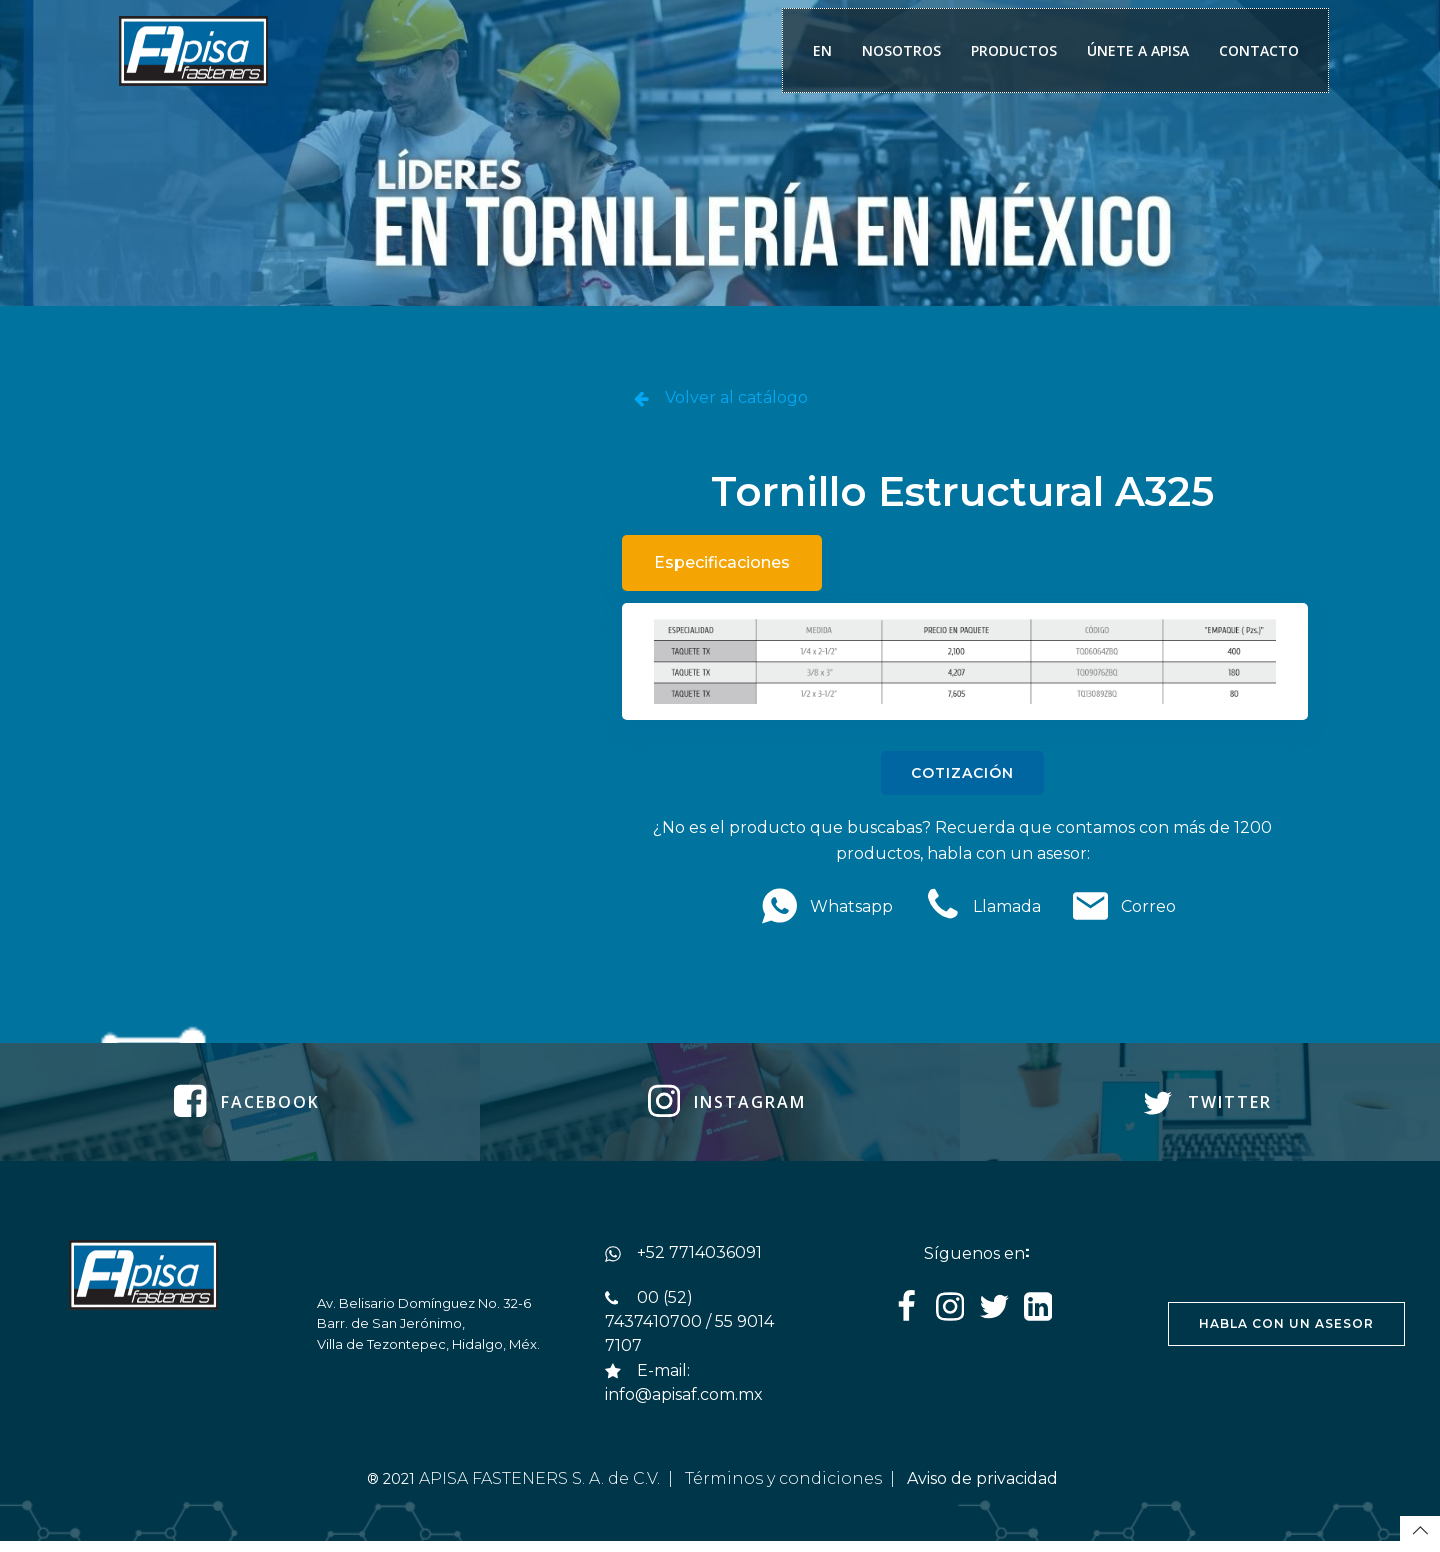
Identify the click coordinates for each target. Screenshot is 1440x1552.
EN (820, 51)
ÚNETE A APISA (1136, 51)
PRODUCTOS (1012, 51)
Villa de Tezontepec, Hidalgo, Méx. (429, 1353)
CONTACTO (1257, 51)
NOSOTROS (899, 51)
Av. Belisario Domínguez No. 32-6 (425, 1311)
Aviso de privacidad (984, 1488)
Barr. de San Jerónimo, (393, 1332)
